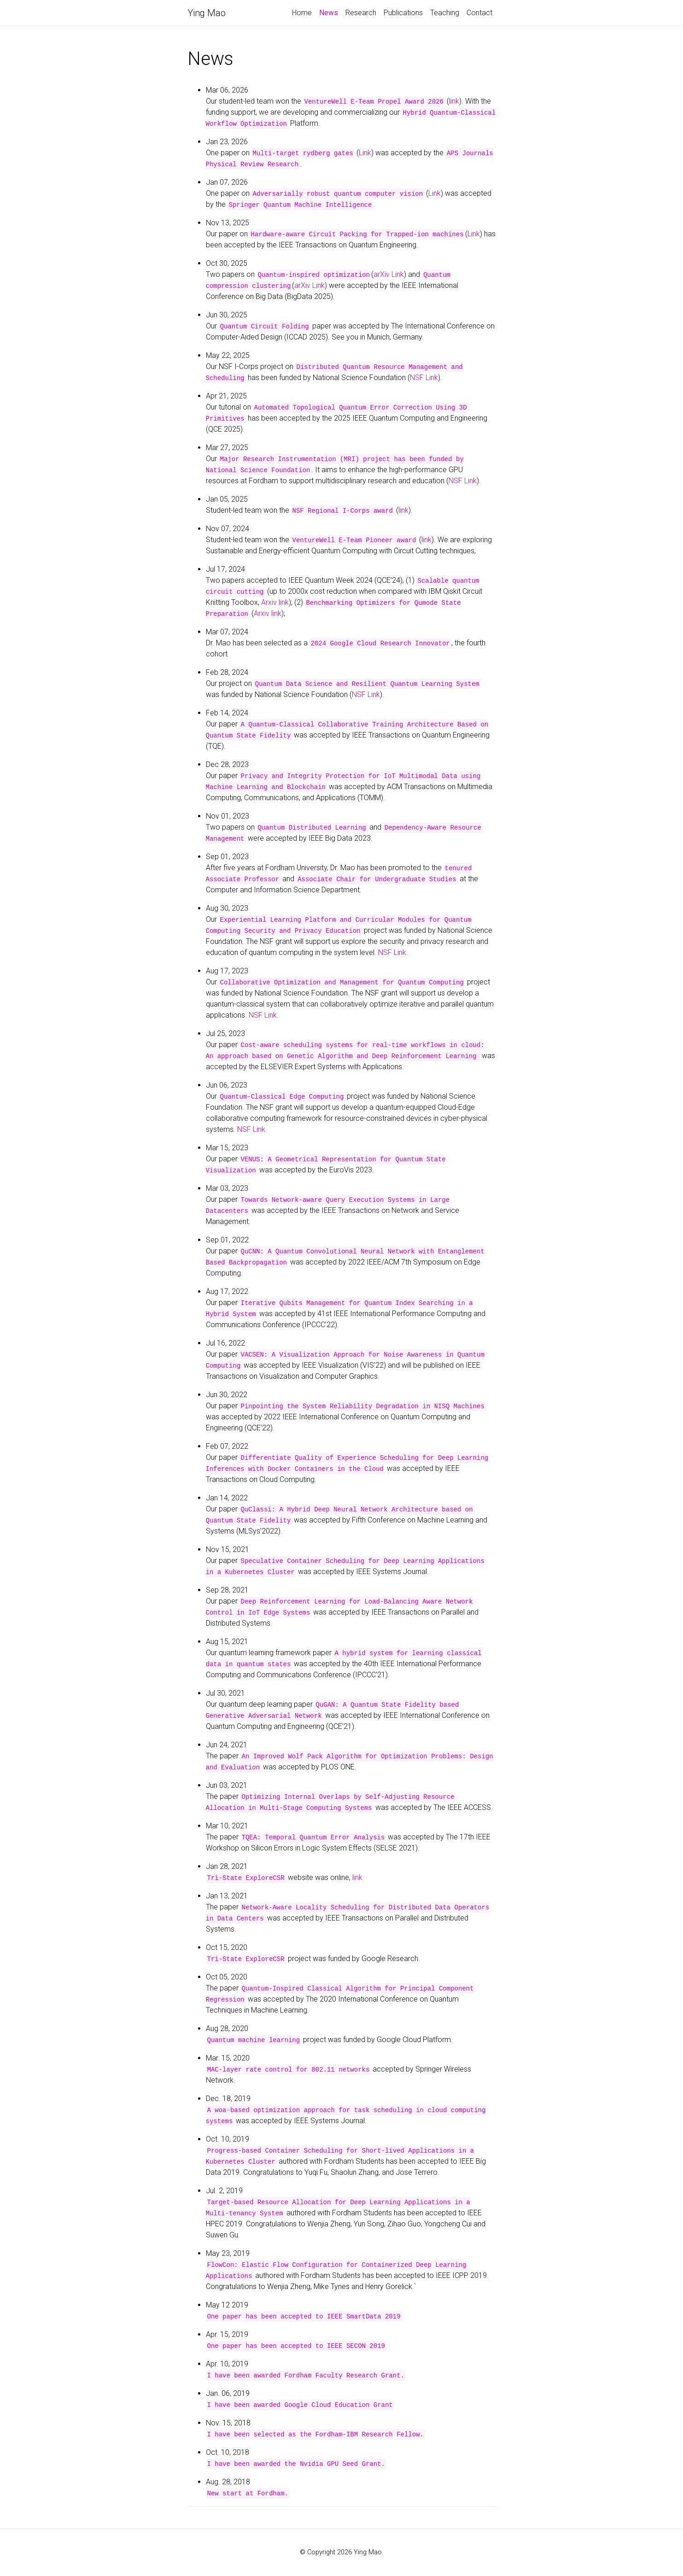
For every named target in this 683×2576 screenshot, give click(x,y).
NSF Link (424, 377)
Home (302, 12)
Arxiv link (275, 602)
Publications (403, 12)
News (330, 12)
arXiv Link (389, 274)
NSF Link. (393, 952)
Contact (479, 12)
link (454, 101)
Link (365, 152)
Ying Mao (206, 12)
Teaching (444, 12)
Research (360, 12)
